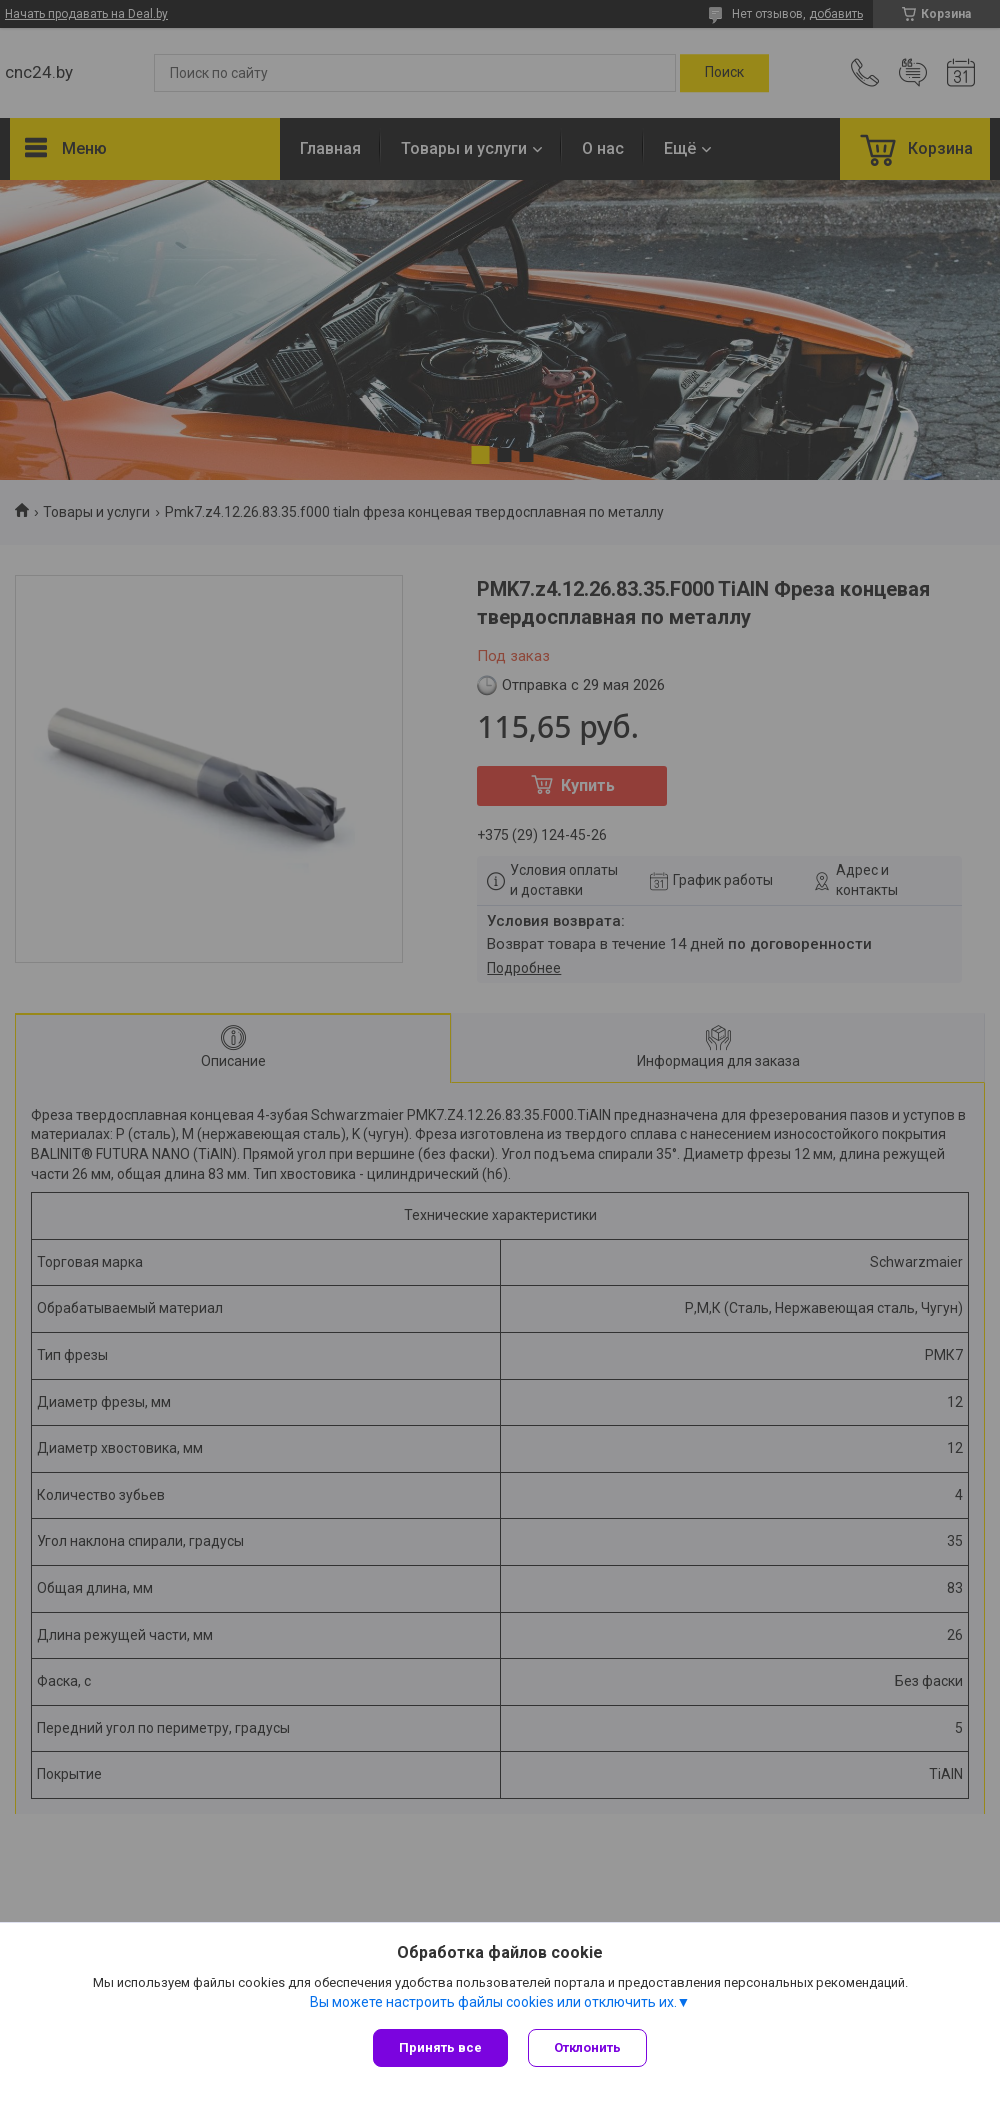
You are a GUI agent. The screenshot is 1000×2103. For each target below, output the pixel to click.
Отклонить (587, 2047)
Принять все (440, 2047)
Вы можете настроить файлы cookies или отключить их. (493, 2002)
